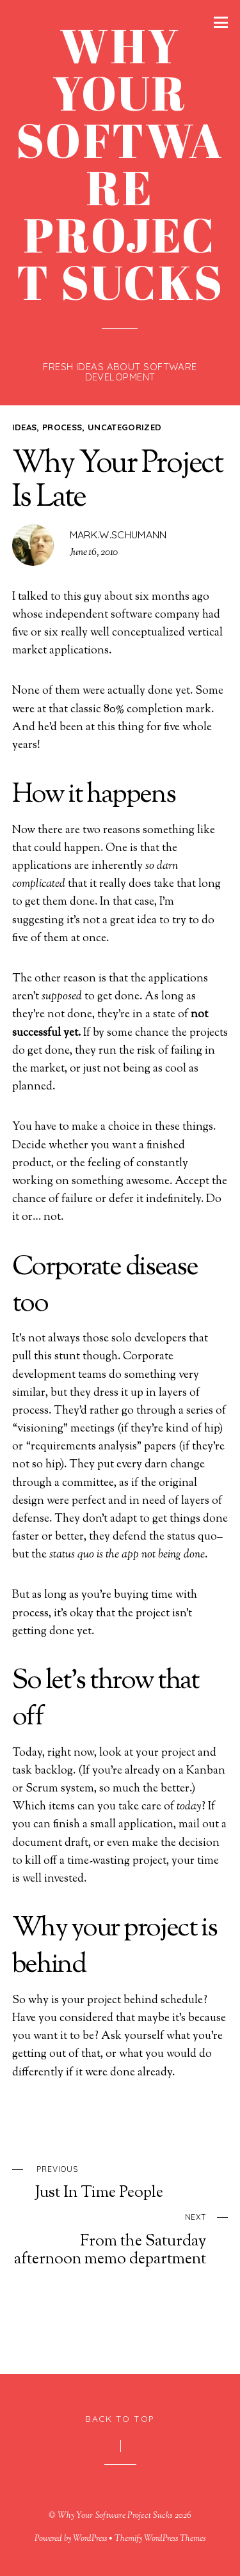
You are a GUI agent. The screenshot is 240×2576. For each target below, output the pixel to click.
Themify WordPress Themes (160, 2539)
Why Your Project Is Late (117, 481)
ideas (24, 427)
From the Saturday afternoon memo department (109, 2238)
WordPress (90, 2539)
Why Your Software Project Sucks (115, 2516)
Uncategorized (124, 427)
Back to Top (120, 2418)
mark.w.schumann (118, 534)
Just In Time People (131, 2181)
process (62, 427)
